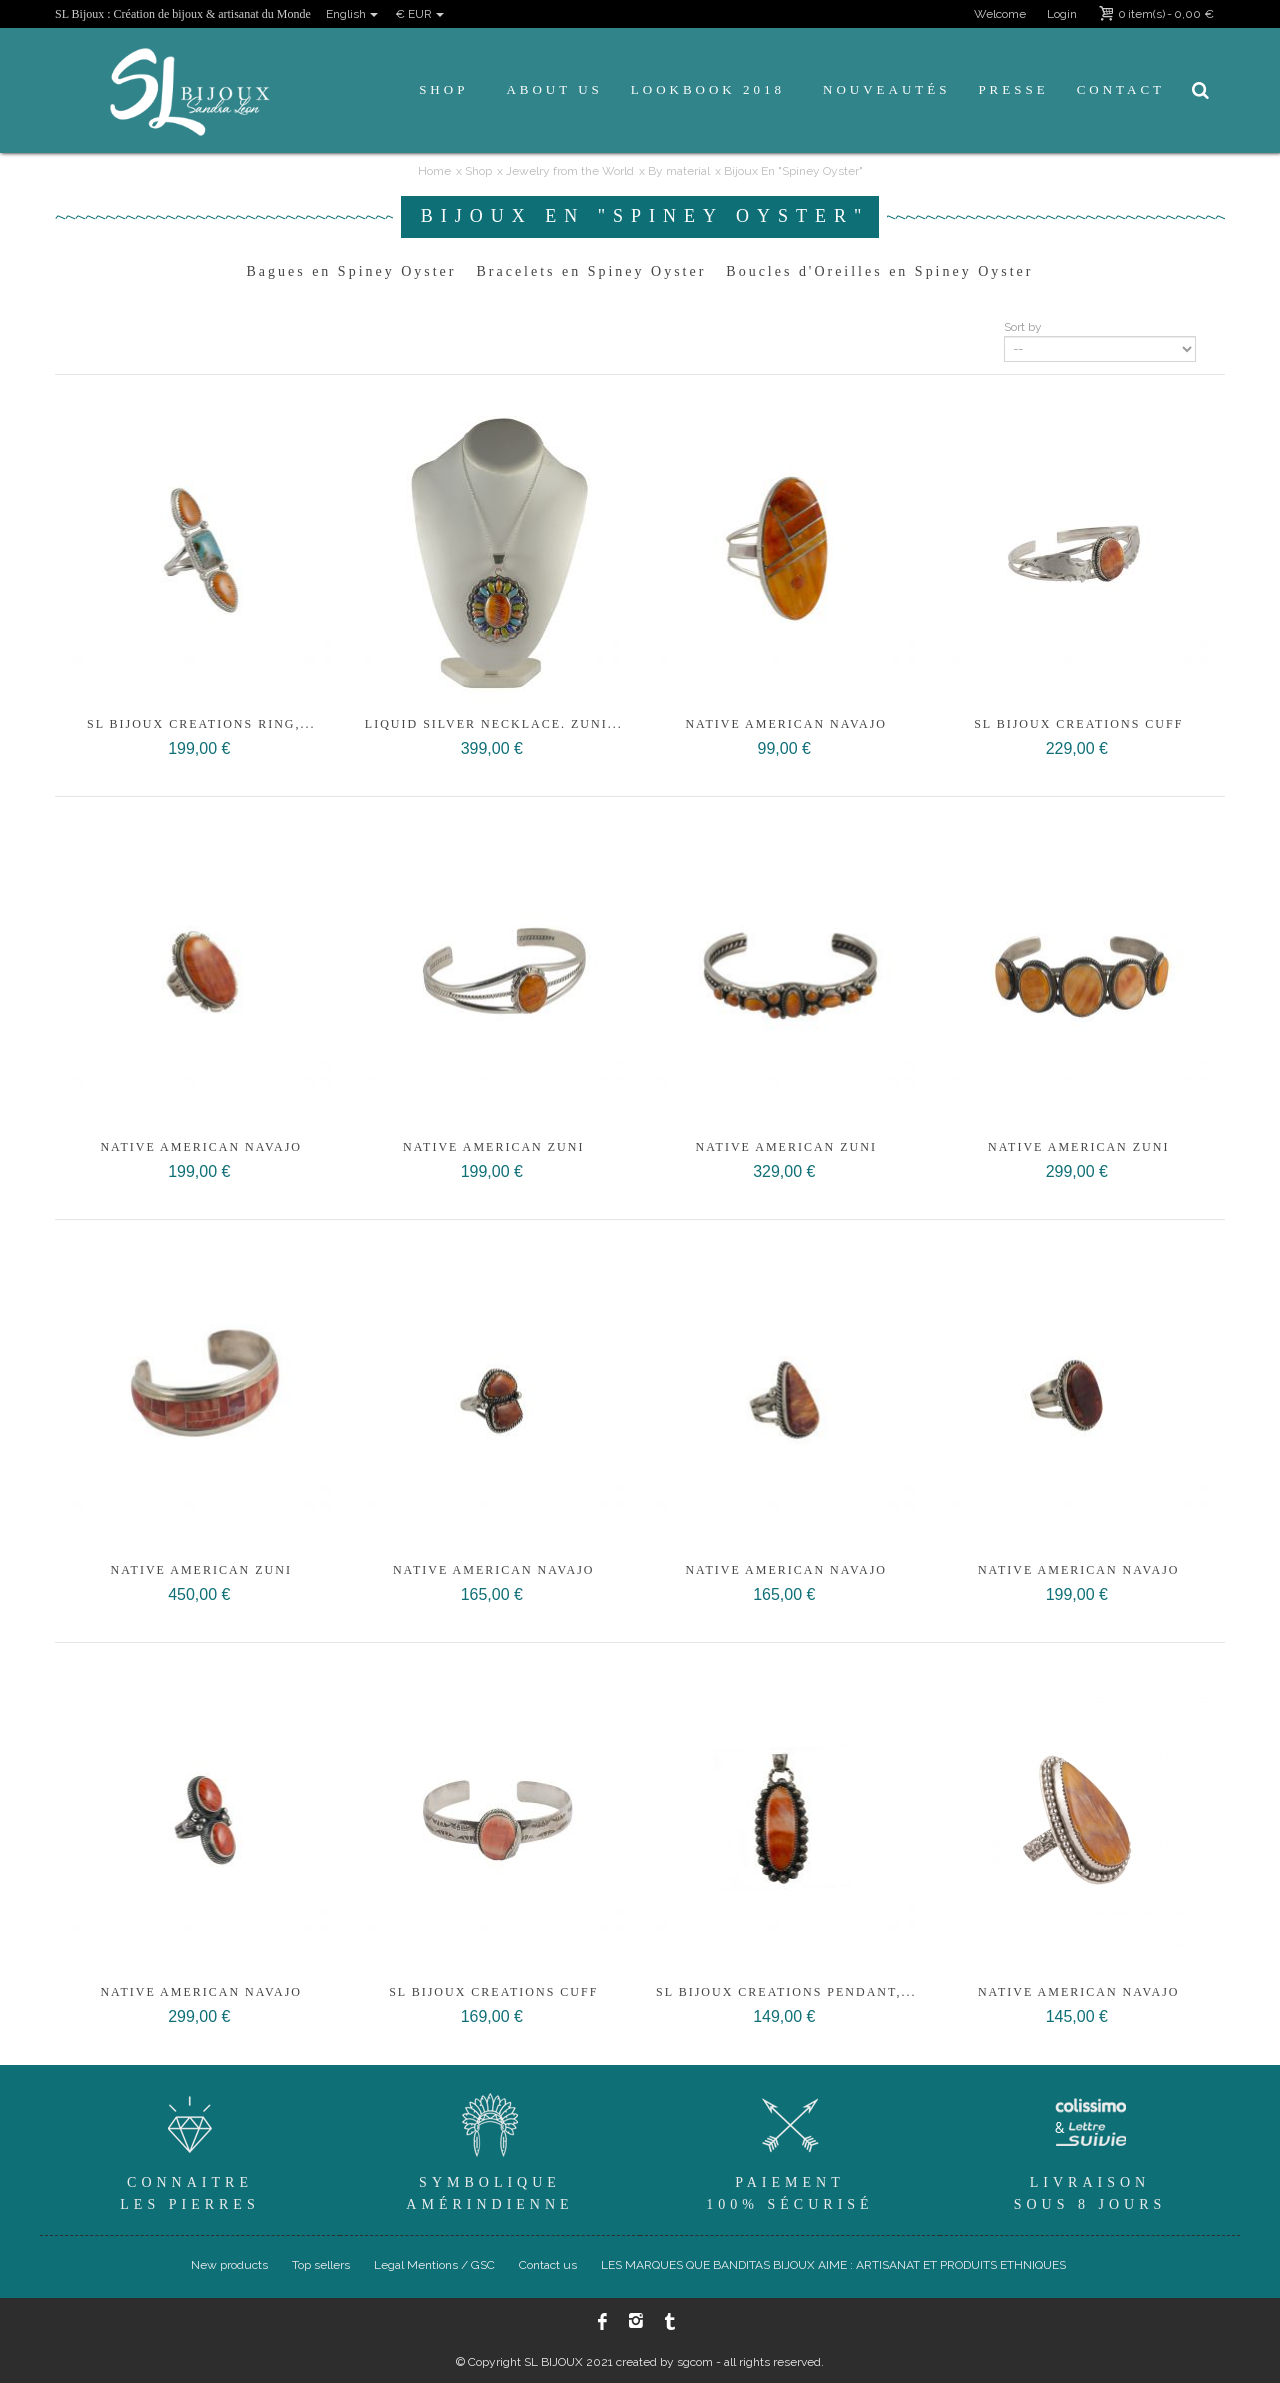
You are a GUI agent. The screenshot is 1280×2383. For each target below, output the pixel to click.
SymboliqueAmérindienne (490, 2149)
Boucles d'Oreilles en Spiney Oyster (879, 271)
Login (1062, 14)
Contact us (548, 2265)
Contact (1121, 89)
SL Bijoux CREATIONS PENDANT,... (786, 1992)
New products (229, 2265)
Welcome (1000, 14)
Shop (443, 89)
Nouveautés (886, 89)
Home (434, 171)
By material (679, 171)
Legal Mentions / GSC (434, 2265)
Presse (1013, 89)
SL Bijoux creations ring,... (201, 724)
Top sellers (321, 2265)
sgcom (695, 2362)
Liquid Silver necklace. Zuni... (494, 724)
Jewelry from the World (570, 171)
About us (554, 89)
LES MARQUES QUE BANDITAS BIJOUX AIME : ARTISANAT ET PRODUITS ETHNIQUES (833, 2265)
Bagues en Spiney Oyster (352, 271)
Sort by (1023, 327)
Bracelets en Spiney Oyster (591, 271)
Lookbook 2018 (708, 89)
